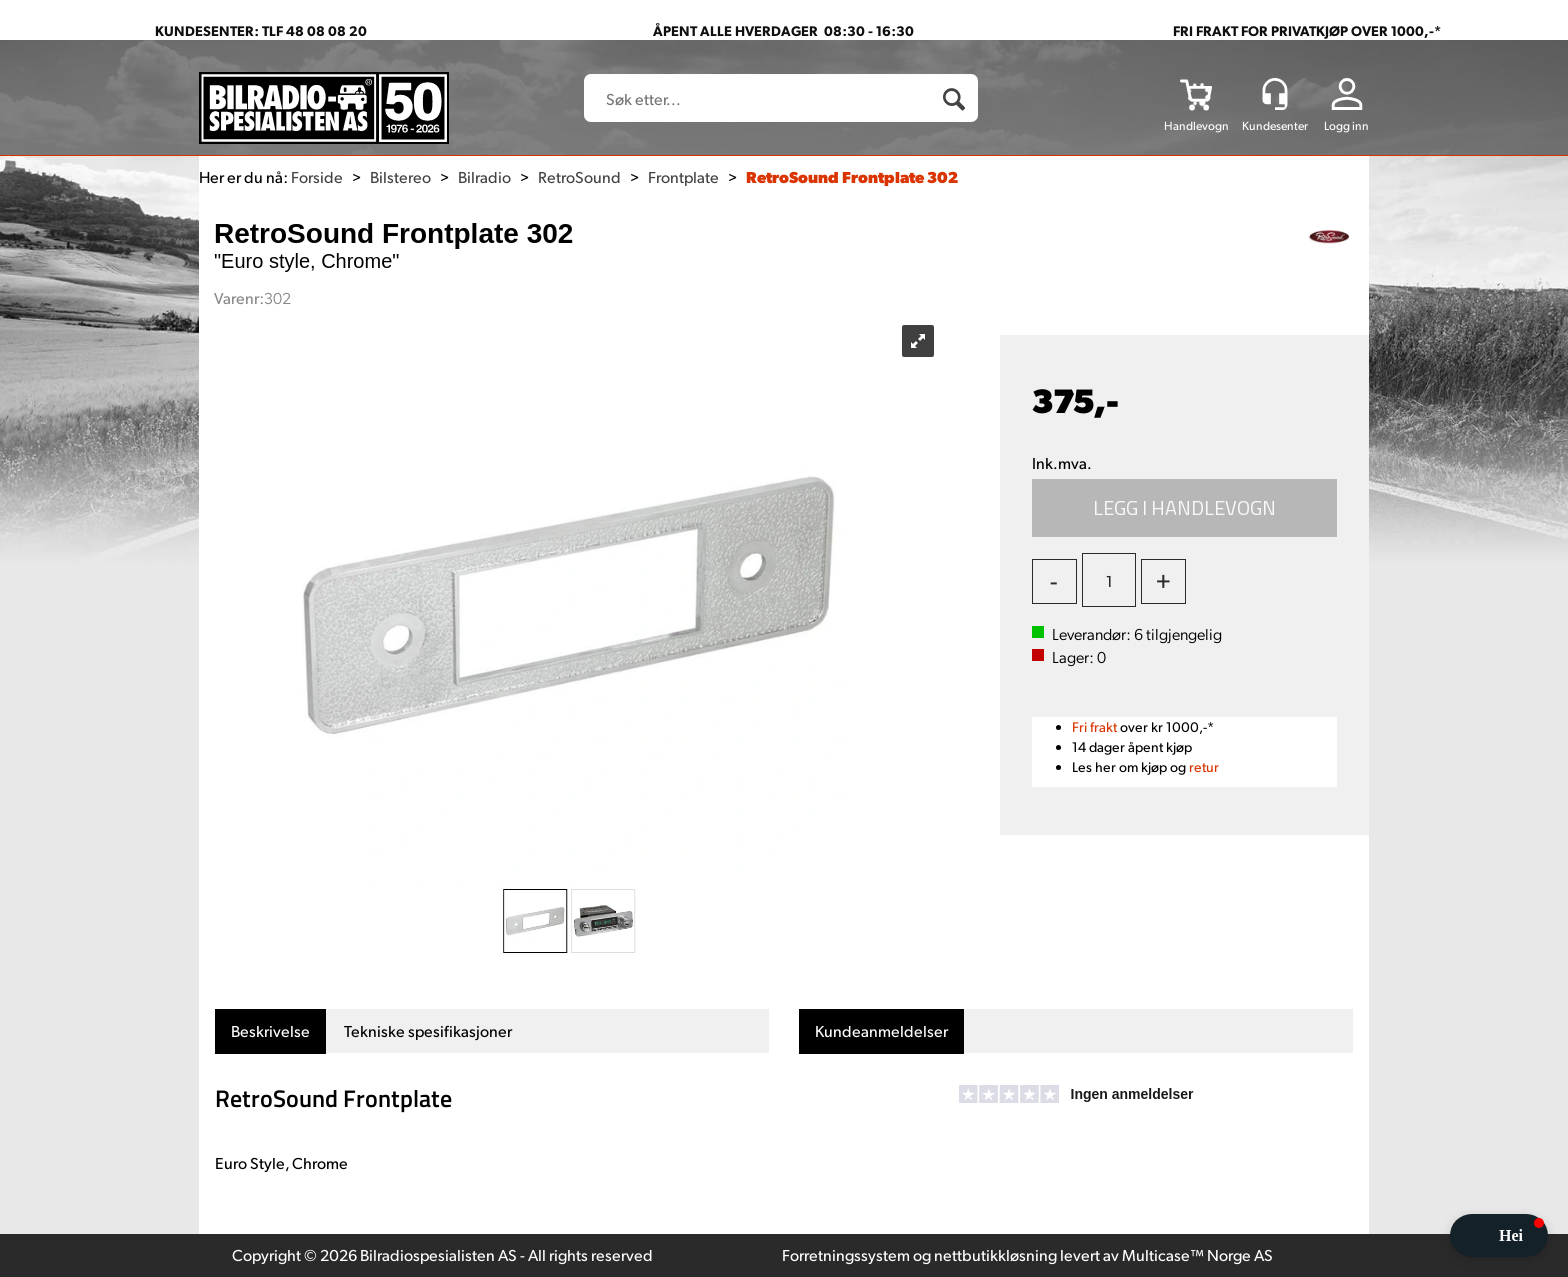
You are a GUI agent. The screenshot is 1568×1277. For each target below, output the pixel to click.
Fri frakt (1094, 726)
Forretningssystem (846, 1254)
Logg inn (1346, 125)
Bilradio (484, 176)
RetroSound (579, 176)
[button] (1499, 1235)
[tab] (270, 1031)
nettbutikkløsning (995, 1254)
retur (1204, 766)
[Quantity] (1109, 580)
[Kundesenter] (1275, 94)
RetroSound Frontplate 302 (852, 176)
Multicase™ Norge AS (1197, 1254)
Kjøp (1185, 508)
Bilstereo (400, 176)
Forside (317, 176)
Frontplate (683, 176)
